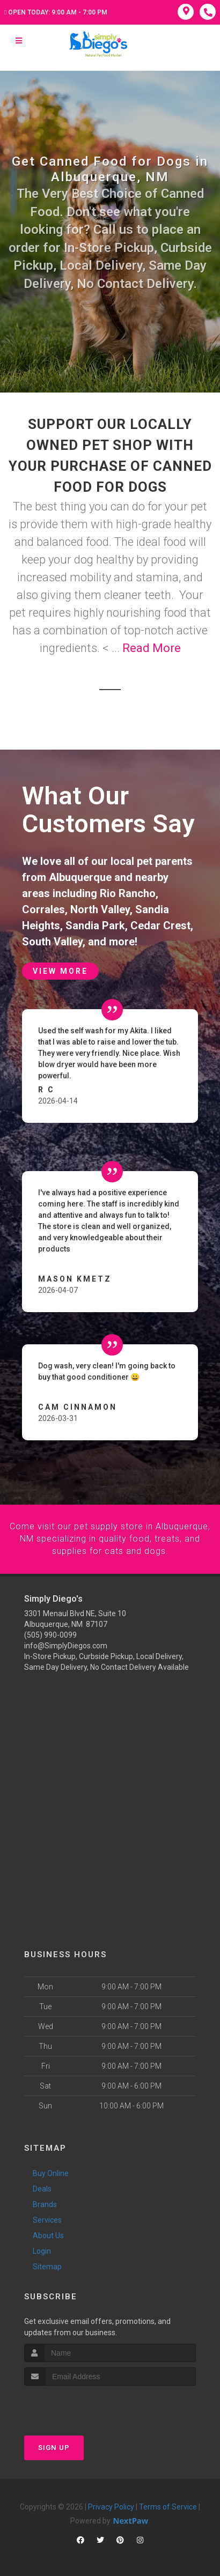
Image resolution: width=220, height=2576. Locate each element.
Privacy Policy (111, 2506)
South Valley (52, 941)
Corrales (43, 909)
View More (60, 971)
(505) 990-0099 (50, 1634)
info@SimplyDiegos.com (65, 1645)
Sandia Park (95, 925)
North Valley (100, 909)
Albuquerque (80, 877)
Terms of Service (168, 2506)
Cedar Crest (160, 925)
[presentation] (81, 2405)
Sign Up (54, 2447)
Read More (151, 648)
